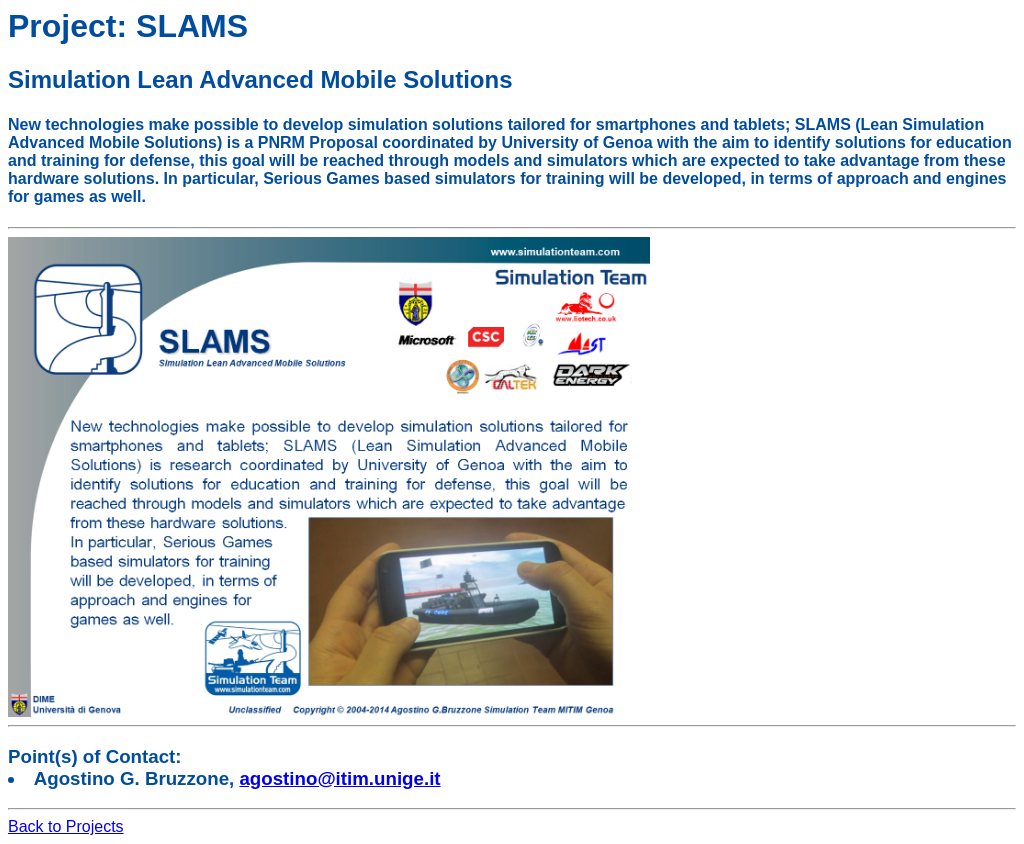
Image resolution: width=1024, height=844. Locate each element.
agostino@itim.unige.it (339, 778)
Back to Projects (66, 826)
